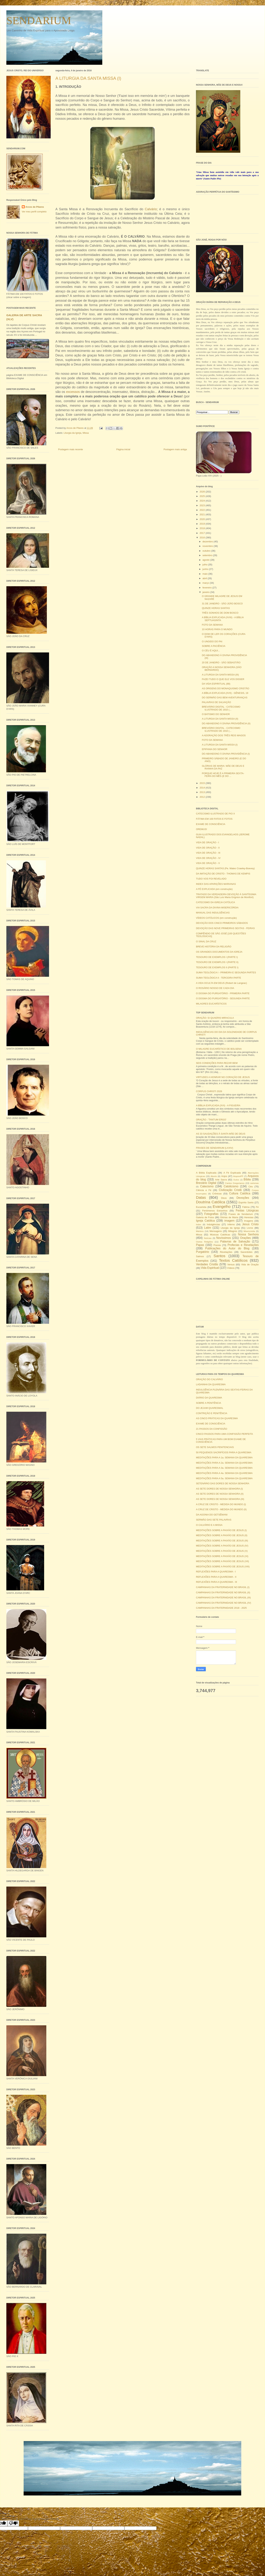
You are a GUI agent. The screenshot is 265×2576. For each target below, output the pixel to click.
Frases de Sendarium (240, 1214)
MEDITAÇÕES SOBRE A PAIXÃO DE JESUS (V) (222, 1551)
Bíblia (247, 1179)
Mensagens (216, 1231)
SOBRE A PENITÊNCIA (208, 1403)
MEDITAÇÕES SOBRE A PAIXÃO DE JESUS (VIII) (223, 1566)
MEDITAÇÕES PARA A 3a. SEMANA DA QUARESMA (224, 1467)
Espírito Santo (246, 1202)
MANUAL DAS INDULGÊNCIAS (213, 912)
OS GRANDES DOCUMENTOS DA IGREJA (219, 951)
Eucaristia (201, 1207)
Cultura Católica (239, 1193)
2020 (203, 519)
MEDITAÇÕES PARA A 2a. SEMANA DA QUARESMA (224, 1462)
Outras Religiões (204, 1241)
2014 (203, 787)
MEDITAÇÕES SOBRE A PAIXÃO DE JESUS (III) (222, 1540)
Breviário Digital (206, 1182)
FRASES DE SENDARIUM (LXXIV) (214, 1148)
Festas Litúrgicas (247, 1210)
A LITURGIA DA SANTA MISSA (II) (220, 718)
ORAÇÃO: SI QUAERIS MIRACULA (215, 1017)
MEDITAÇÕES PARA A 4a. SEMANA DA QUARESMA (224, 1473)
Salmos (200, 1256)
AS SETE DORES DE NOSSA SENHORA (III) (220, 1499)
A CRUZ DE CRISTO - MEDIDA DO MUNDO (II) (221, 1509)
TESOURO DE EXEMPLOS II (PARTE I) (217, 967)
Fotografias (211, 1213)
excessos (73, 392)
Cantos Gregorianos (234, 1183)
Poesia (217, 1245)
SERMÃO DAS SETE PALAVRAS (213, 1519)
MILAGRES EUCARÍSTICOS (211, 1003)
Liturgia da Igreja (72, 433)
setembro (208, 555)
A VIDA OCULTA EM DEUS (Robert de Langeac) (221, 983)
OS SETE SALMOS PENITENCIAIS (215, 1447)
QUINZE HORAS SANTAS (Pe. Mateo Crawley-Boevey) (225, 868)
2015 (203, 783)
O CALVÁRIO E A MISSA (209, 1525)
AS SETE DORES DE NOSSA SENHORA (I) (219, 1488)
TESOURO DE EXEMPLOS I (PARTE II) (217, 962)
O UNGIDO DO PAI (212, 641)
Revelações (226, 1252)
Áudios (236, 1180)
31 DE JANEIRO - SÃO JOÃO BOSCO (222, 603)
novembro (208, 546)
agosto (206, 559)
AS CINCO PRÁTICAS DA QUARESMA (217, 1418)
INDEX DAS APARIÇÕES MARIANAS (216, 884)
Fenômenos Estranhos (215, 1210)
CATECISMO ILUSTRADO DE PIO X (215, 813)
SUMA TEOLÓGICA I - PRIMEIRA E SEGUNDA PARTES (226, 972)
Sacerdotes (246, 1252)
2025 (203, 496)
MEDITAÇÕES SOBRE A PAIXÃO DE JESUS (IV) (222, 1545)
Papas (200, 1244)
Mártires (200, 1231)
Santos (219, 1256)
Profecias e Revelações (243, 1244)
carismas (254, 1183)
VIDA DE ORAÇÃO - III (208, 852)
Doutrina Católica (210, 1202)
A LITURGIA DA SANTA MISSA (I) (219, 744)
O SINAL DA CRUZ (206, 941)
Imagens (248, 1220)
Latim (207, 1227)
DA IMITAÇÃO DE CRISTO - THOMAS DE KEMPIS (223, 873)
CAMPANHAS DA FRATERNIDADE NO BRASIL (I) (222, 1587)
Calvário (151, 209)
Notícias (207, 1238)
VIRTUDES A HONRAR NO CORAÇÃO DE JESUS (223, 1077)
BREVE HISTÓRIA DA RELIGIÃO (213, 946)
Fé (257, 1207)
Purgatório (202, 1251)
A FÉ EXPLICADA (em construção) (214, 889)
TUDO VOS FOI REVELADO (211, 878)
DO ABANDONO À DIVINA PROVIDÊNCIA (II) (226, 723)
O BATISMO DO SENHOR (216, 714)
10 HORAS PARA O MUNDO (217, 629)
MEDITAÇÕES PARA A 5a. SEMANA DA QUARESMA (224, 1478)
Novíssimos (223, 1237)
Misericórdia (249, 1231)
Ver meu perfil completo (34, 211)
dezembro (208, 541)
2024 (203, 500)
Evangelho (221, 1206)
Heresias (248, 1217)
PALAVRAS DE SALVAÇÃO (216, 702)
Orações (245, 1237)
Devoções (242, 1197)
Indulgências (213, 1224)
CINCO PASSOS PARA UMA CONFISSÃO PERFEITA (224, 1434)
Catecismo (207, 1186)
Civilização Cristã (230, 1190)
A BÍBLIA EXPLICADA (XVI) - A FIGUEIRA (218, 1105)
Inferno (231, 1224)
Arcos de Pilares (34, 207)
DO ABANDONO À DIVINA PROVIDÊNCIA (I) (226, 753)
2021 (203, 514)
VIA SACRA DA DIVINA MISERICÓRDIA (217, 907)
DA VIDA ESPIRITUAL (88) (216, 683)
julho (205, 564)
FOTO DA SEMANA (212, 624)
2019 (203, 523)
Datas (201, 1197)
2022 (203, 510)
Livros (250, 1228)
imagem (229, 1220)
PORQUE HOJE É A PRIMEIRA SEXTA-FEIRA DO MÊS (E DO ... (223, 775)
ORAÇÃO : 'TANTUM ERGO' (211, 1119)
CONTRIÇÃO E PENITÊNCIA (211, 1413)
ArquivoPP (238, 1176)
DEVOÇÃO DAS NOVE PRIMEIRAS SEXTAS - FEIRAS (225, 928)
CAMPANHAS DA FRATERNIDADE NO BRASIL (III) (223, 1597)
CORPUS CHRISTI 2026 (209, 1091)
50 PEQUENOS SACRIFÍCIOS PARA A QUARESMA (223, 1452)
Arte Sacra (221, 1179)
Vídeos (230, 1268)
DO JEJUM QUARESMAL (209, 1408)
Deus (223, 1198)
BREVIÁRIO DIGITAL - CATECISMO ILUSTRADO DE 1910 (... (221, 708)
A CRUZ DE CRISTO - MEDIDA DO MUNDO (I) (221, 1504)
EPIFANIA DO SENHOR (214, 749)
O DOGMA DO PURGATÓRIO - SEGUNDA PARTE (223, 998)
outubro (207, 550)
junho (206, 569)
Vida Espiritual (210, 1267)
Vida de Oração (250, 1264)
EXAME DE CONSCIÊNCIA (210, 824)
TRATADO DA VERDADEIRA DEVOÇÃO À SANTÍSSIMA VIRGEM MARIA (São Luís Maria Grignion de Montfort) (226, 896)
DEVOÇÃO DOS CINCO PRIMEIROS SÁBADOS (222, 923)
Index (198, 1224)
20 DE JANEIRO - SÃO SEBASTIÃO (221, 662)
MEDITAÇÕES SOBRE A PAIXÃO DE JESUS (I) (221, 1530)
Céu (250, 1186)
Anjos (224, 1176)
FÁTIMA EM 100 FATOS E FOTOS (214, 818)
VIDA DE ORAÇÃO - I (207, 842)
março (206, 583)
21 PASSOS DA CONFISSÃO (211, 1428)
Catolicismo (231, 1186)
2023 (203, 505)
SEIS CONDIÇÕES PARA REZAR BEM (217, 1063)
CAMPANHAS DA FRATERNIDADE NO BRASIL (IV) (223, 1602)
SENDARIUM (38, 20)
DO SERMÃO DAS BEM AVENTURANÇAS (224, 697)
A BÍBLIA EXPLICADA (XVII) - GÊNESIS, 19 (225, 693)
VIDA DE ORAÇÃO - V (208, 863)
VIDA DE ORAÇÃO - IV (208, 858)
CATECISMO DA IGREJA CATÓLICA (215, 902)
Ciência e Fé (203, 1190)
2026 (203, 491)
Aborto (214, 1176)
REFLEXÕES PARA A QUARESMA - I (216, 1571)
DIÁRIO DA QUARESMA (209, 1397)
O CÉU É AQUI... (211, 650)
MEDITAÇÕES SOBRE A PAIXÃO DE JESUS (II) (221, 1535)
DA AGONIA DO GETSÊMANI (211, 1514)
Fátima (246, 1207)
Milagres (232, 1231)
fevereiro (207, 587)
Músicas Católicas (220, 1234)
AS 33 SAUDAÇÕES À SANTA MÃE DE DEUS (220, 1133)
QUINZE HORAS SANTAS (216, 608)
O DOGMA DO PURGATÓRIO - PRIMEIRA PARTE (223, 993)
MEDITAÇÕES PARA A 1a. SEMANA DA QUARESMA (224, 1457)
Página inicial (123, 449)
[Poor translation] (13, 2523)
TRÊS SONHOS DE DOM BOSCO (220, 612)
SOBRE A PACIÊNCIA (213, 646)
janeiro (206, 592)
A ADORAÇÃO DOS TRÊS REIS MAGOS (224, 735)
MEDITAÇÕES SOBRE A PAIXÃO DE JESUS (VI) (222, 1556)
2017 (203, 533)
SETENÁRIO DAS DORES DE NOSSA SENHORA (222, 1483)
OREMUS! (201, 829)
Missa (86, 433)
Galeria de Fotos (205, 1217)
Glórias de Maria (229, 1217)
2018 (203, 528)
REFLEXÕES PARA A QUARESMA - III (216, 1582)
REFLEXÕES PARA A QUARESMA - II (216, 1576)
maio (205, 573)
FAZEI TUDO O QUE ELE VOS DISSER (223, 679)
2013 (203, 792)
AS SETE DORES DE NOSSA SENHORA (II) (220, 1493)
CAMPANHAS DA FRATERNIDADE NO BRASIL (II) (223, 1592)
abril (205, 578)
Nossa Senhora (248, 1234)
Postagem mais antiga (175, 449)
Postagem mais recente (70, 449)
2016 (203, 537)
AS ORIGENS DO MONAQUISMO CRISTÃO (225, 688)
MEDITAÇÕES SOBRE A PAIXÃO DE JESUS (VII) (222, 1561)
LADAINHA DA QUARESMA (211, 1384)
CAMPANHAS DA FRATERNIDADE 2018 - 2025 (221, 1608)
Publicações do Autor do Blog (227, 1248)
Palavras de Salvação (235, 1241)
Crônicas (217, 1193)
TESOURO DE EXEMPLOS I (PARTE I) (217, 957)
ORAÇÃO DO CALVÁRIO (209, 1379)
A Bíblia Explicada (206, 1172)
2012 (203, 797)
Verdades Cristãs (207, 1264)
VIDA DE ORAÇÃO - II (208, 847)
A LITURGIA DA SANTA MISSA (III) (220, 674)
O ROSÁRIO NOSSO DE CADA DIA (215, 988)
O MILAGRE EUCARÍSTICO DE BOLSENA (219, 1048)
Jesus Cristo (250, 1224)
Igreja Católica (205, 1220)
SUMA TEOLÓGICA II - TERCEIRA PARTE (218, 977)
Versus (231, 1264)
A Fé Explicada (232, 1172)
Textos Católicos (233, 1260)
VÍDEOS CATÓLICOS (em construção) (216, 918)
